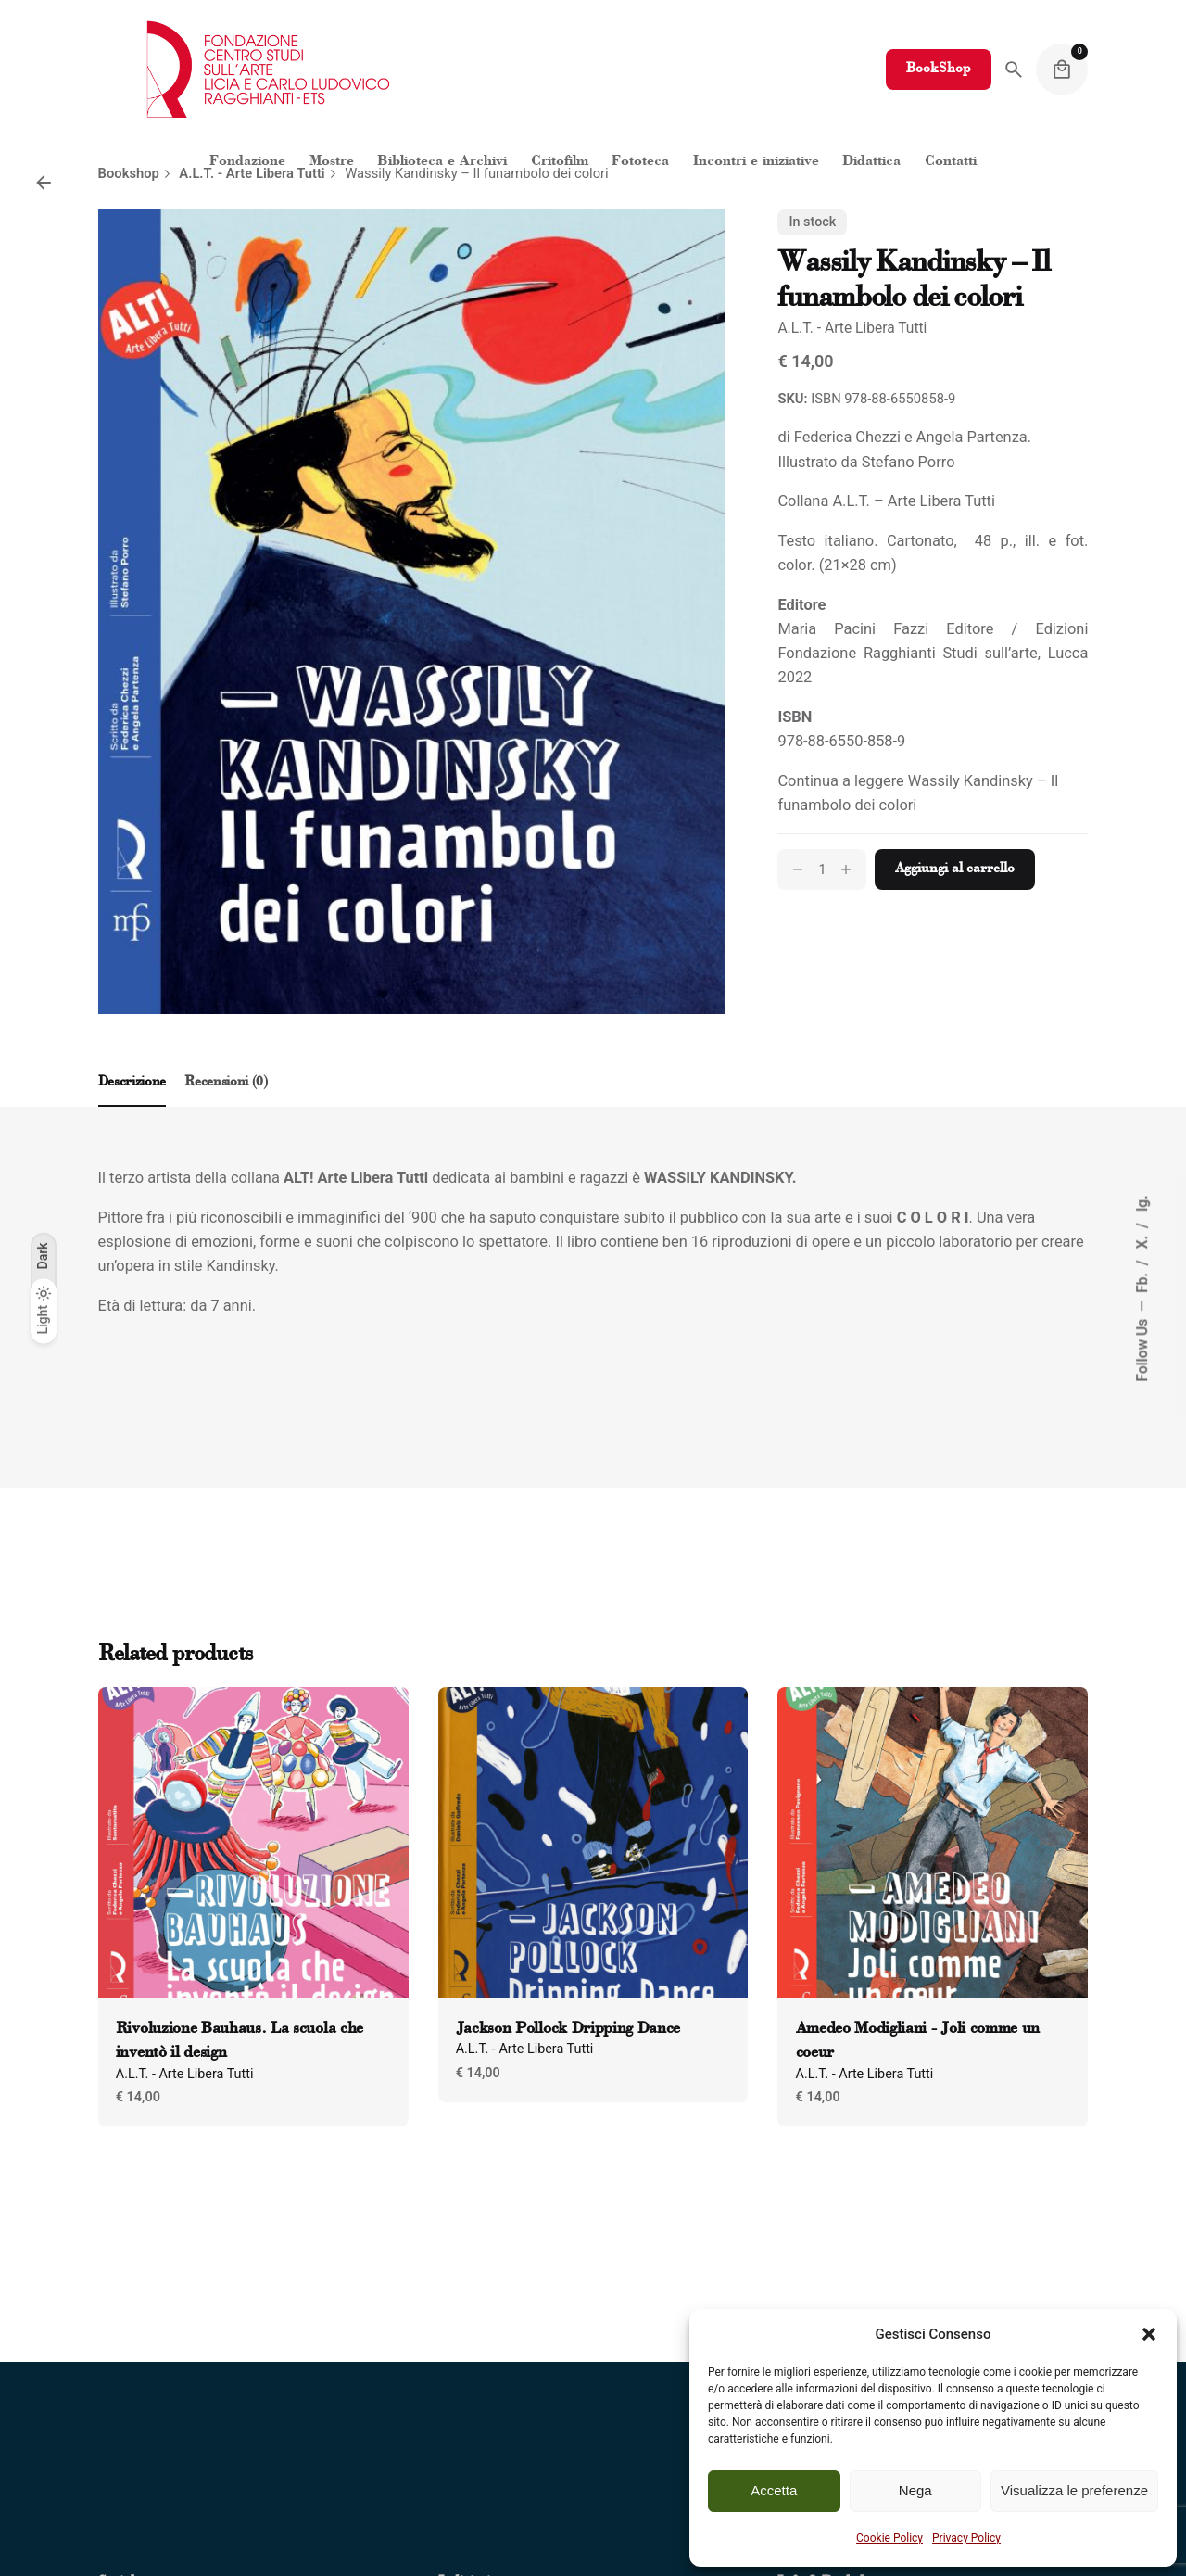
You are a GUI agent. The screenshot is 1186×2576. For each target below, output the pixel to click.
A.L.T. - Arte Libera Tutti (852, 328)
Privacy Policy (966, 2538)
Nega (915, 2490)
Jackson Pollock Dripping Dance (568, 2029)
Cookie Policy (889, 2538)
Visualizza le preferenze (1074, 2490)
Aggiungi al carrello (955, 869)
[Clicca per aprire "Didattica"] (872, 162)
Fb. (1142, 1281)
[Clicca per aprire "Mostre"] (331, 162)
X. (1142, 1240)
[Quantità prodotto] (821, 869)
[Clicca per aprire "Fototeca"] (640, 162)
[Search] (1013, 69)
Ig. (1142, 1203)
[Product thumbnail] (253, 1842)
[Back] (43, 183)
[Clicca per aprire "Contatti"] (951, 162)
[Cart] (1062, 69)
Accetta (774, 2490)
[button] (1149, 2334)
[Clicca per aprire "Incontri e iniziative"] (756, 162)
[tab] (132, 1106)
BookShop (938, 69)
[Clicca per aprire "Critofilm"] (559, 162)
